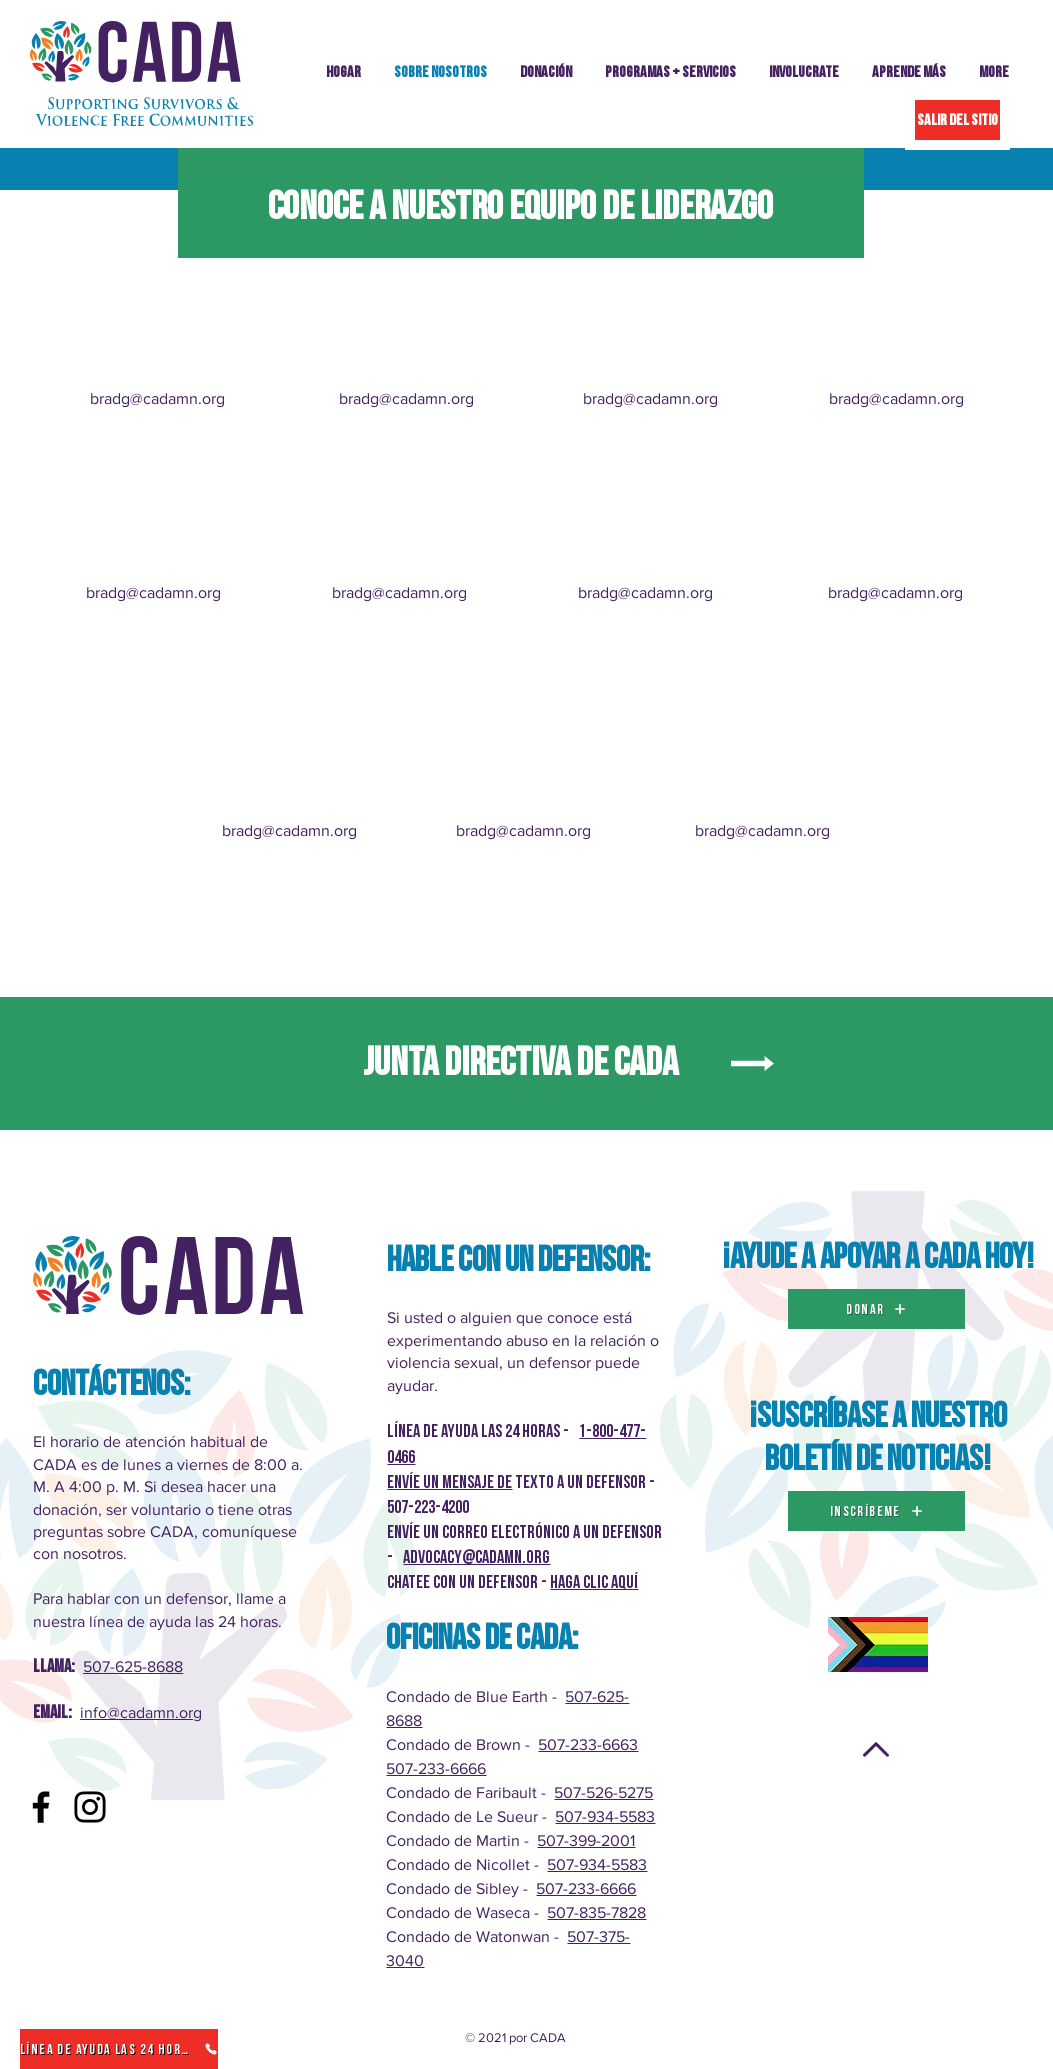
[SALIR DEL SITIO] (957, 120)
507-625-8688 (133, 1666)
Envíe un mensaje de (449, 1482)
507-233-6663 (588, 1744)
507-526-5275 (603, 1792)
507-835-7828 (596, 1912)
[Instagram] (90, 1807)
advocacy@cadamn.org (476, 1557)
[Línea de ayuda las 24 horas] (119, 2049)
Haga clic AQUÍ (594, 1582)
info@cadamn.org (141, 1712)
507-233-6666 (436, 1768)
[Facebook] (41, 1807)
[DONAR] (876, 1309)
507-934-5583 (605, 1816)
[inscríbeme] (876, 1511)
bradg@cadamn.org (157, 398)
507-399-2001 (586, 1840)
